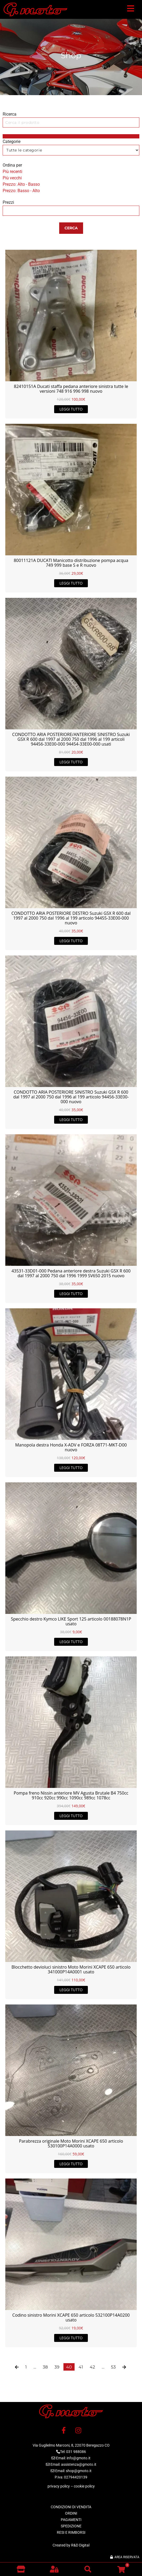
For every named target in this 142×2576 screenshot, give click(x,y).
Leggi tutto (71, 409)
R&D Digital (80, 2545)
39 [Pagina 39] (56, 2367)
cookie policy (84, 2486)
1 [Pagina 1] (26, 2367)
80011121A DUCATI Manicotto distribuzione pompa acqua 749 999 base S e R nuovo (71, 562)
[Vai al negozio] (21, 2569)
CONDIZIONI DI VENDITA (71, 2507)
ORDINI (71, 2513)
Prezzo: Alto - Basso (21, 184)
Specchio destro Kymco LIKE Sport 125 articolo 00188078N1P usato (71, 1621)
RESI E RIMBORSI (71, 2532)
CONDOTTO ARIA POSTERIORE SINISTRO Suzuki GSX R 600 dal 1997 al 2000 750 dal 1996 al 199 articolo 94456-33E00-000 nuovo (71, 1097)
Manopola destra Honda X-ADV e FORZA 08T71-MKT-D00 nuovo (71, 1447)
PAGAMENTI (71, 2520)
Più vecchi (12, 177)
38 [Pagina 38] (45, 2367)
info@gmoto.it (79, 2458)
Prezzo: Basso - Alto (21, 190)
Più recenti (12, 171)
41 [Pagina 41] (81, 2367)
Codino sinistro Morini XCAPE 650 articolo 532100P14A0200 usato (71, 2317)
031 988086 (76, 2452)
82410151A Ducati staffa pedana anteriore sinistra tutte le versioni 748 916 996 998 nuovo (71, 388)
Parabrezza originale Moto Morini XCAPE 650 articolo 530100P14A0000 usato (71, 2143)
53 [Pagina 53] (113, 2367)
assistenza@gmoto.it (78, 2464)
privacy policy (59, 2486)
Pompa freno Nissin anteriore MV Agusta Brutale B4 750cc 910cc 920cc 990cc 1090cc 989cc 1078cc (71, 1795)
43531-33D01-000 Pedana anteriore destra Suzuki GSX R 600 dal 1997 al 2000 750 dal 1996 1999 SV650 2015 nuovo (71, 1273)
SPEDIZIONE (71, 2526)
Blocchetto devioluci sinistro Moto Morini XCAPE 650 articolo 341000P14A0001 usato (71, 1969)
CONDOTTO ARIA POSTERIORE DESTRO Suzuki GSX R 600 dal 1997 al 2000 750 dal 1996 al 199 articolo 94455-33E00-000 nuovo (71, 918)
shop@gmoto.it (79, 2471)
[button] (130, 10)
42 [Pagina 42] (92, 2367)
